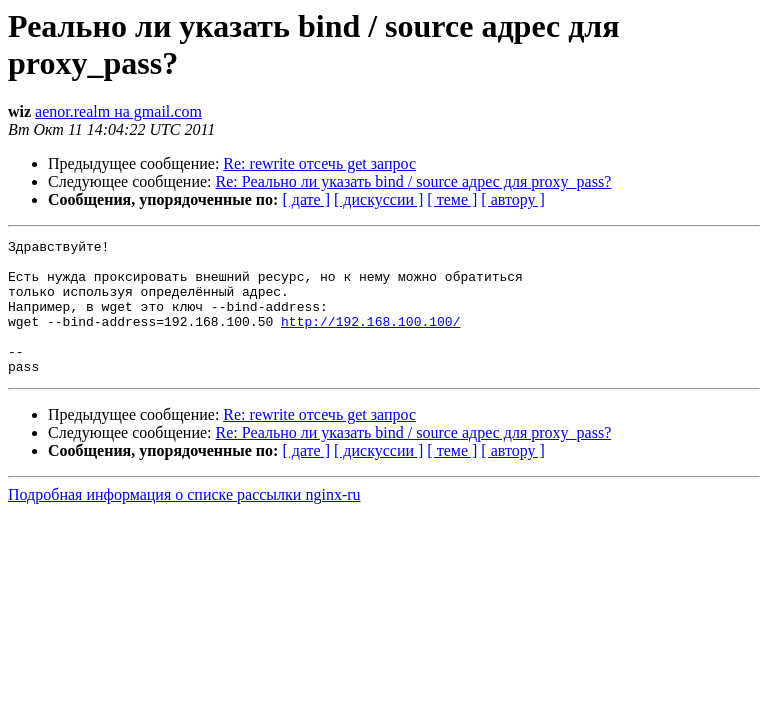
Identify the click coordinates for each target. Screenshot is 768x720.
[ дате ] (306, 199)
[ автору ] (512, 199)
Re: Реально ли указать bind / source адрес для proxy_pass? (414, 181)
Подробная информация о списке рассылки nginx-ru (184, 521)
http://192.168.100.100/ (370, 339)
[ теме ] (452, 199)
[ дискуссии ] (378, 199)
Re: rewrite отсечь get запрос (319, 163)
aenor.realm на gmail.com (118, 111)
